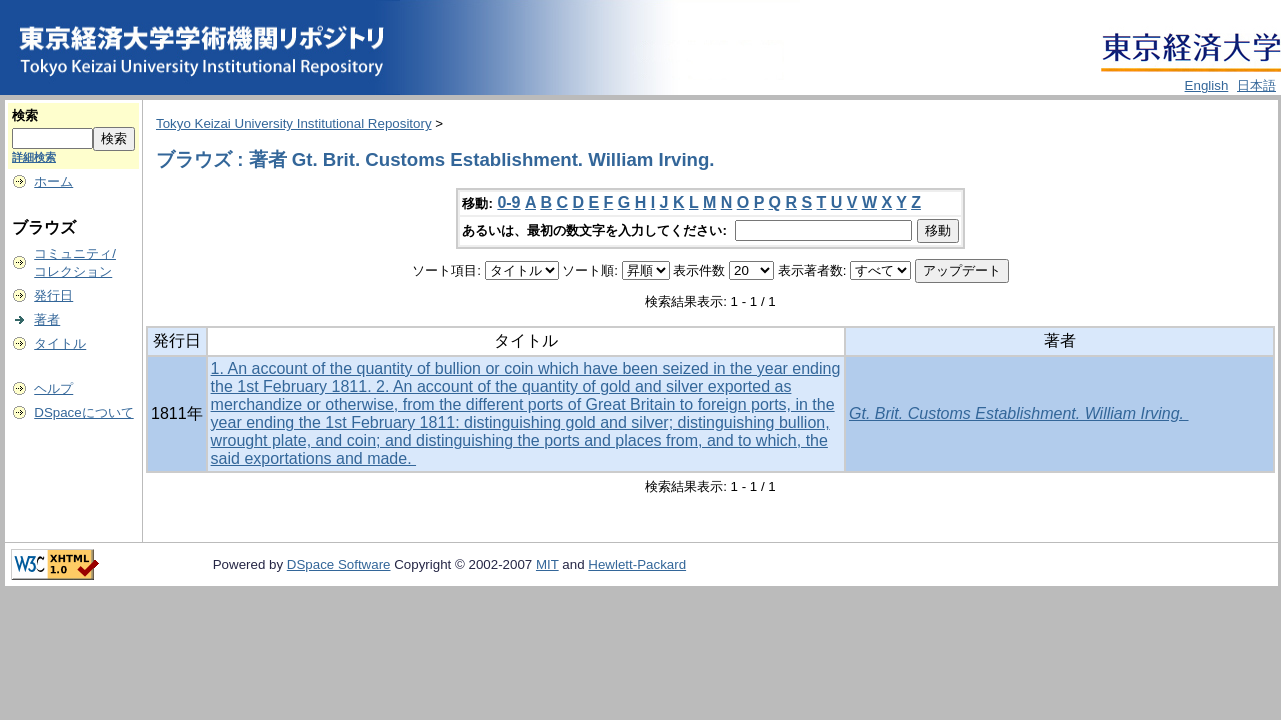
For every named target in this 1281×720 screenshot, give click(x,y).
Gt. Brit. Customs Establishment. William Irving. (1019, 413)
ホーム (53, 181)
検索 (25, 115)
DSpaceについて (83, 412)
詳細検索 (34, 157)
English (1207, 85)
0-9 (508, 202)
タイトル (60, 343)
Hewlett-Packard (637, 564)
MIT (547, 564)
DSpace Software (339, 564)
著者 (47, 319)
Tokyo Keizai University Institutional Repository (294, 123)
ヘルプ (53, 388)
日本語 (1256, 85)
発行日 (53, 295)
